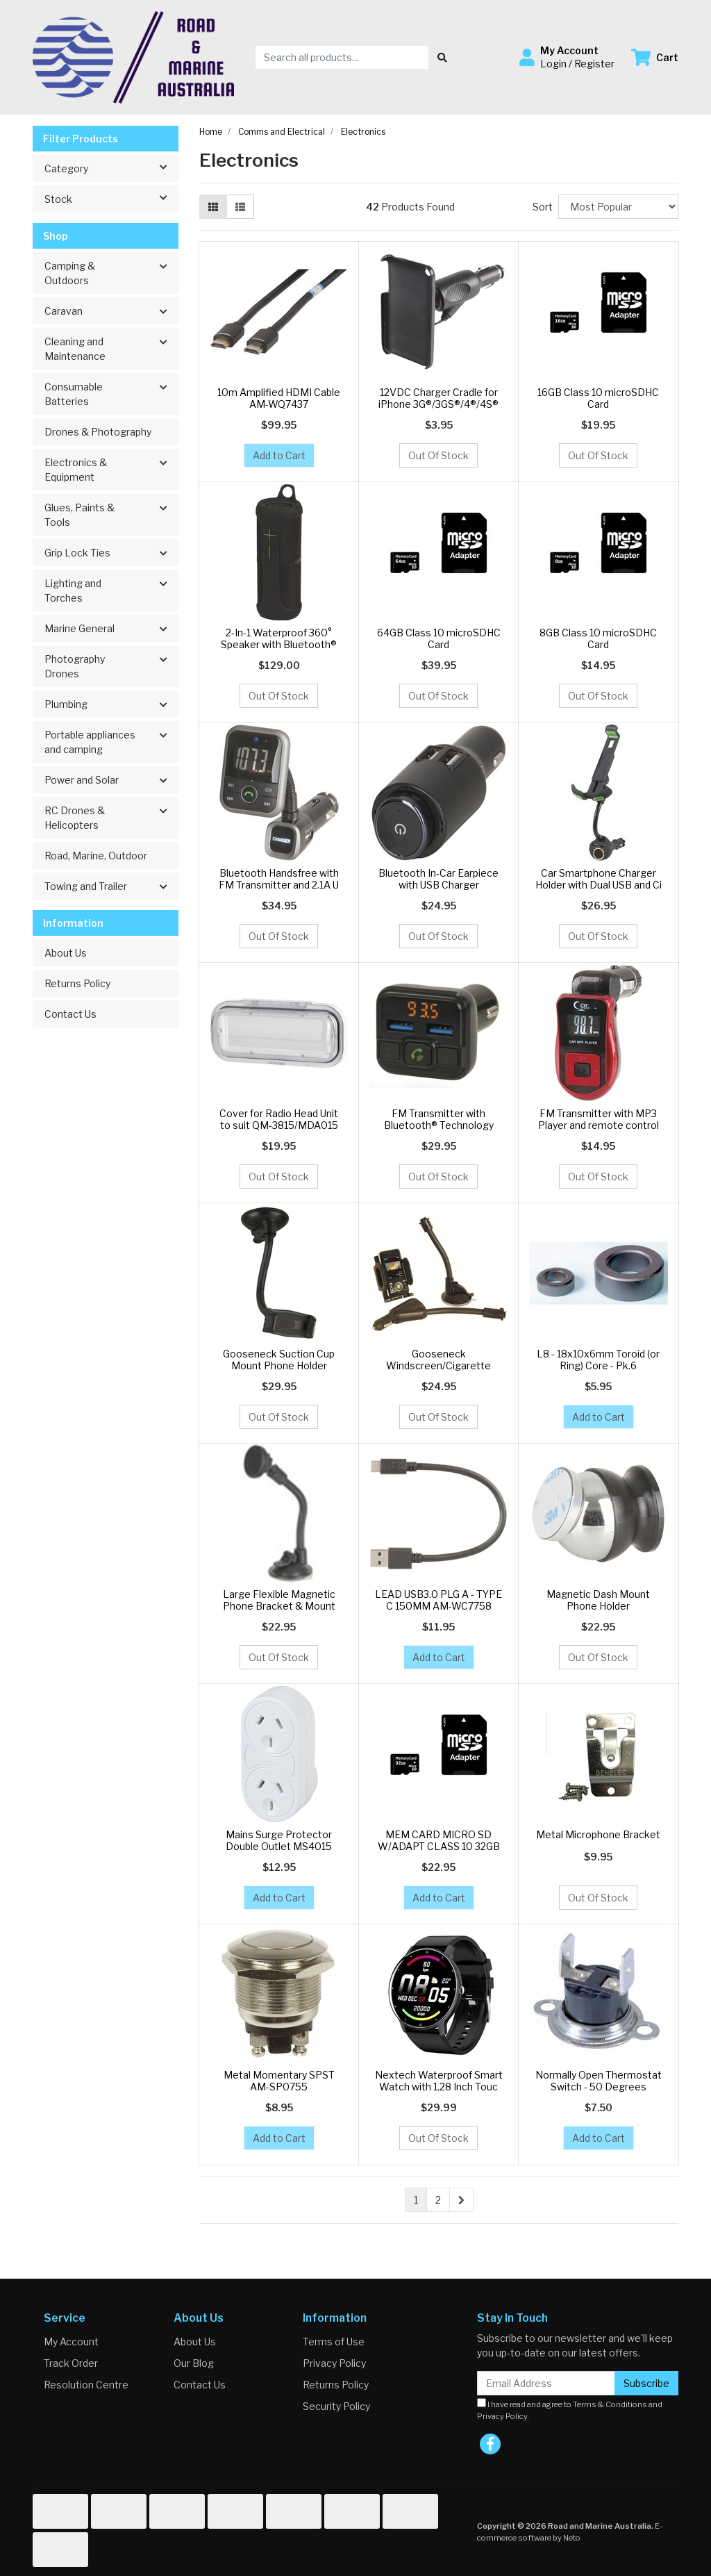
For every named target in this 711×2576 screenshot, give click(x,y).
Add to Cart (279, 455)
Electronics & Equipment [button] (75, 469)
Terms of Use (334, 2341)
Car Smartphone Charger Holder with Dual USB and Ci (598, 879)
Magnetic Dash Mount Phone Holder (598, 1600)
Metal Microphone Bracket (598, 1834)
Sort (543, 207)
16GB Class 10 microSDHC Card (598, 398)
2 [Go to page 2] (438, 2200)
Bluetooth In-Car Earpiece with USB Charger (438, 879)
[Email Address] (546, 2383)
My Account (71, 2341)
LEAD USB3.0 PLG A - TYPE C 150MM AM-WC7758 (438, 1600)
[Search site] (442, 57)
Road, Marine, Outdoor (95, 855)
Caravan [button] (63, 311)
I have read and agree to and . (569, 2409)
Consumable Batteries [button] (73, 394)
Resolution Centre (86, 2385)
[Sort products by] (618, 207)
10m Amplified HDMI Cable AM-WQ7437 (278, 398)
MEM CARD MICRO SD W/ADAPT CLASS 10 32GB (439, 1840)
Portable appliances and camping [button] (89, 742)
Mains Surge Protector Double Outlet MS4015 (279, 1840)
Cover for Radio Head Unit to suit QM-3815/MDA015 (278, 1119)
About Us (65, 953)
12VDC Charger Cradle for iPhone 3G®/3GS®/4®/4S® (438, 398)
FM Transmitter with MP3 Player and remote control (598, 1119)
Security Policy (336, 2406)
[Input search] (342, 57)
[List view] (240, 207)
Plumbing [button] (65, 704)
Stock (111, 198)
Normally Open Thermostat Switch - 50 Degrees (598, 2080)
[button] (566, 56)
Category (111, 167)
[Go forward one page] (461, 2200)
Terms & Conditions (610, 2404)
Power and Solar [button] (81, 780)
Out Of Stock (438, 455)
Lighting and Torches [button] (72, 590)
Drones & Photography (97, 432)
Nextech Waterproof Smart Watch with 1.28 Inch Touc (439, 2080)
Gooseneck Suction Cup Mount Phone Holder (279, 1359)
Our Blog (194, 2363)
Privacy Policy (334, 2363)
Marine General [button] (79, 628)
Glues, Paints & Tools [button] (79, 515)
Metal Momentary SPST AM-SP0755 (279, 2080)
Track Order (71, 2363)
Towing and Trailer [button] (85, 886)
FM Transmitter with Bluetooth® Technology (439, 1119)
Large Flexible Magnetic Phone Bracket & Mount (279, 1600)
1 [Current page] (416, 2200)
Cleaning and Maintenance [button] (75, 349)
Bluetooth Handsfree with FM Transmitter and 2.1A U (279, 879)
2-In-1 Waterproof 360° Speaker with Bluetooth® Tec (279, 644)
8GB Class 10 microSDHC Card (598, 638)
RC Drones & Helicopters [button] (74, 817)
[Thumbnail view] (213, 207)
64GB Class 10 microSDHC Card (439, 638)
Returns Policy (77, 983)
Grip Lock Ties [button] (77, 553)
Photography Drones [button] (74, 666)
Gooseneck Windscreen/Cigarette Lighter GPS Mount (438, 1365)
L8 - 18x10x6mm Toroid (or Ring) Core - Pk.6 (598, 1359)
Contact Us (70, 1014)
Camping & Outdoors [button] (69, 273)
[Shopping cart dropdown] (654, 57)
